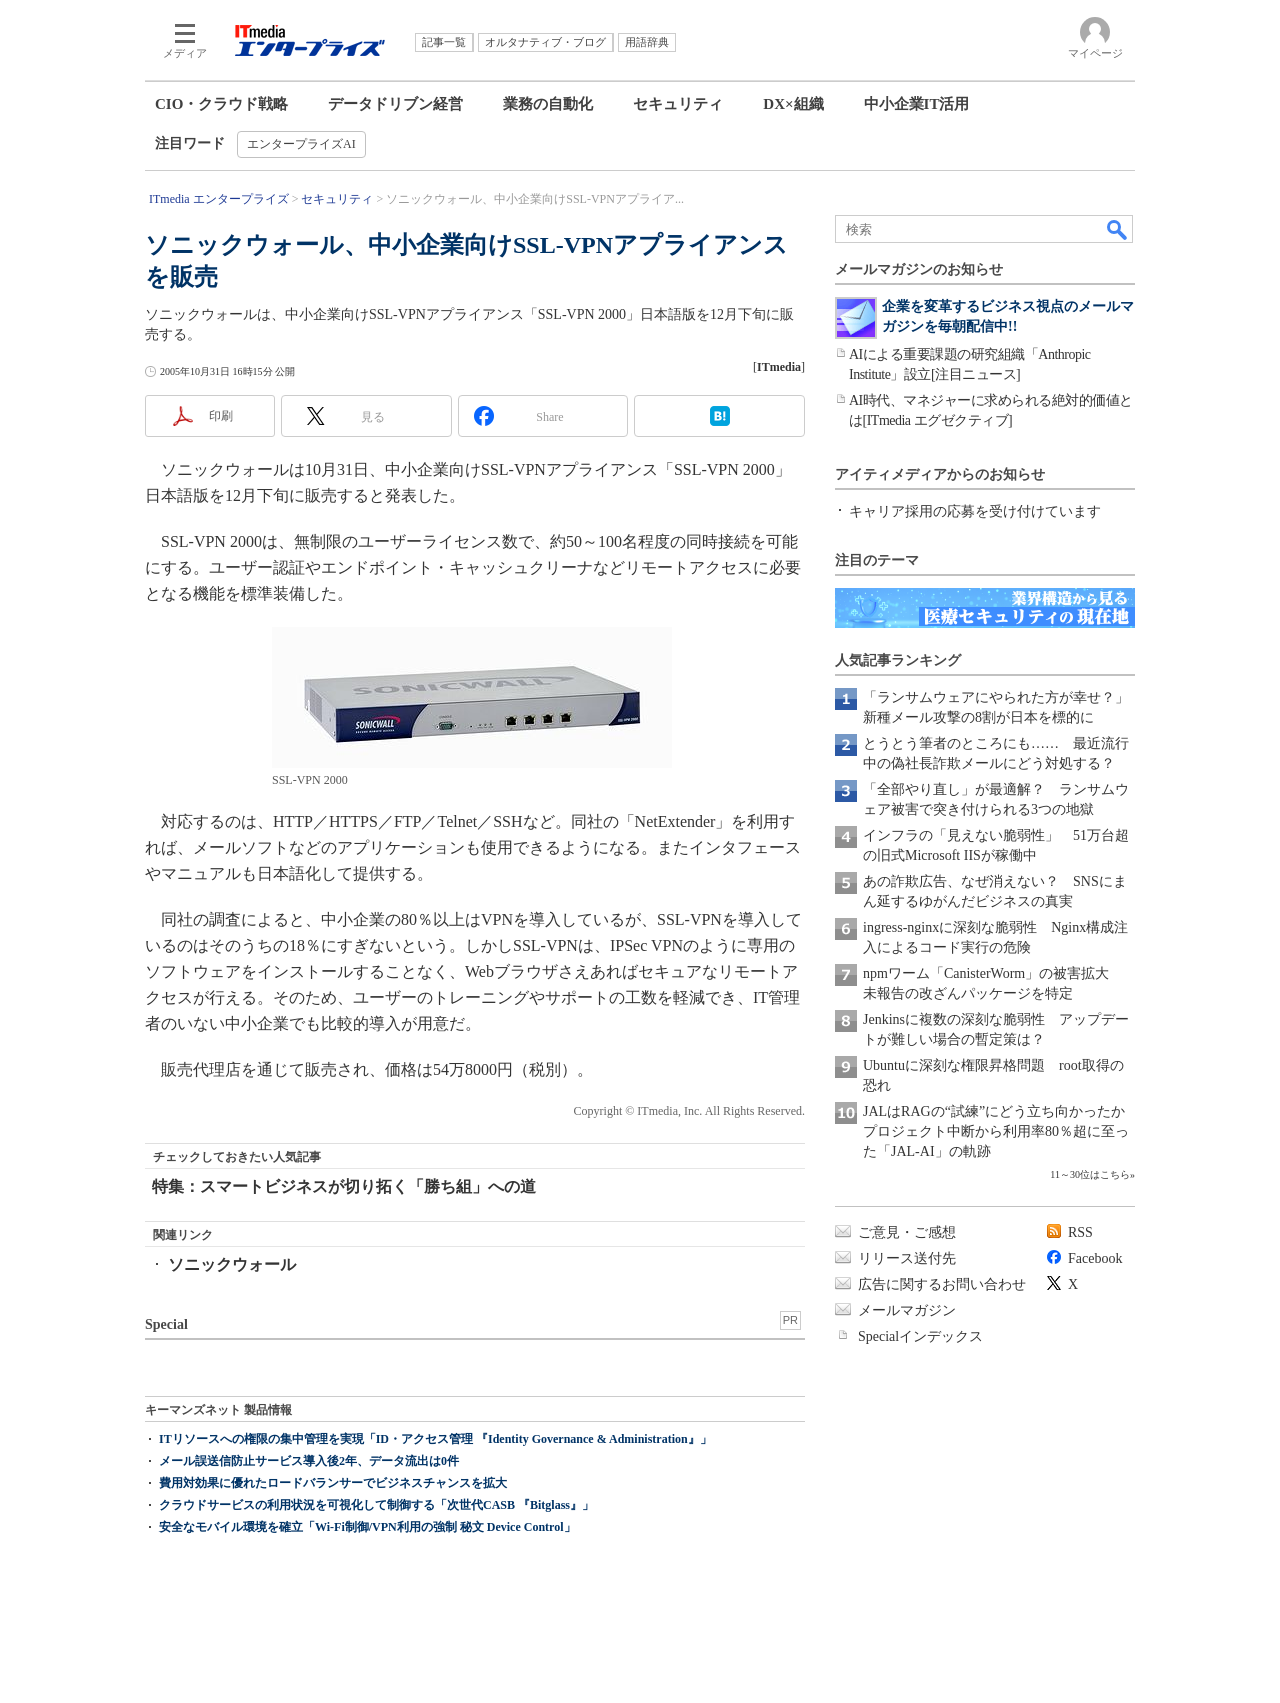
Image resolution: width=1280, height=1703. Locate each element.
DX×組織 (793, 104)
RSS (1080, 1232)
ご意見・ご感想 (907, 1232)
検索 (1118, 229)
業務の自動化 (548, 104)
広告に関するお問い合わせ (942, 1284)
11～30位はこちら (1090, 1174)
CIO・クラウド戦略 (221, 104)
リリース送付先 (907, 1258)
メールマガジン (907, 1310)
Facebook (1095, 1258)
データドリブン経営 (395, 104)
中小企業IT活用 (917, 104)
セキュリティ (678, 104)
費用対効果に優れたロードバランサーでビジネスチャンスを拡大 (333, 1483)
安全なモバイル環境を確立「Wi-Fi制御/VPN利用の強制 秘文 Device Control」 (367, 1527)
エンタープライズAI (301, 144)
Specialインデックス (920, 1336)
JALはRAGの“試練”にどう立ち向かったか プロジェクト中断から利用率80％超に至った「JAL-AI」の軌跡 (1001, 1131)
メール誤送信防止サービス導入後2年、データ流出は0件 (309, 1461)
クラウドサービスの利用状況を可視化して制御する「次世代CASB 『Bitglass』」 (376, 1505)
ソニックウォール (232, 1264)
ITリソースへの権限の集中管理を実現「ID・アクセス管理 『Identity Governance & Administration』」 (435, 1439)
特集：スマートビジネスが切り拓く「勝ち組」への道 (344, 1186)
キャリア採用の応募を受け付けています (975, 511)
